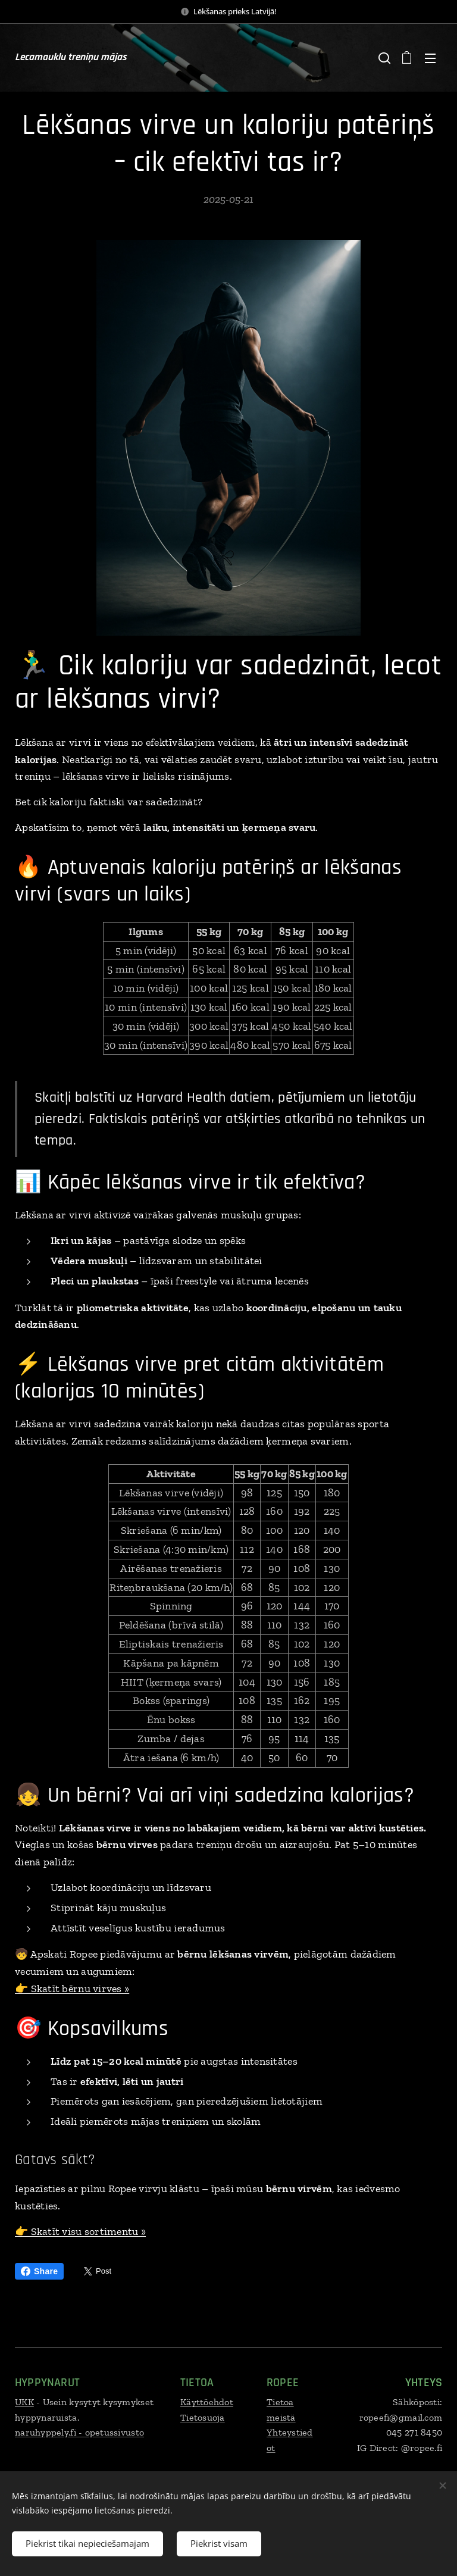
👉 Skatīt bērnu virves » (72, 1988)
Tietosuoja (202, 2417)
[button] (383, 58)
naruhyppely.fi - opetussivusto (79, 2432)
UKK (24, 2402)
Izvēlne (430, 58)
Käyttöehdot (206, 2402)
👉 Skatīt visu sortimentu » (80, 2231)
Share (39, 2271)
